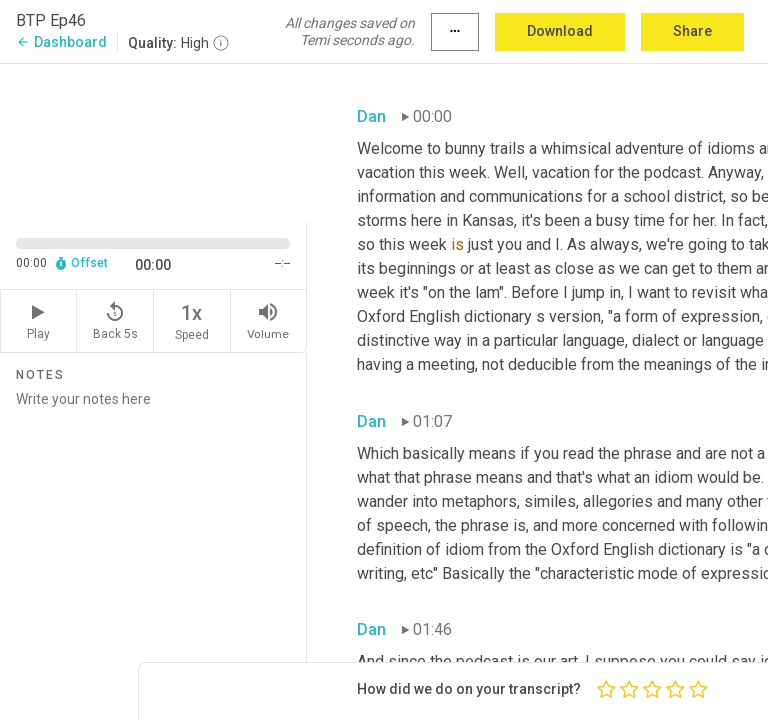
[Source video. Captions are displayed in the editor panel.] (153, 141)
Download (560, 31)
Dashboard (61, 42)
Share (692, 31)
